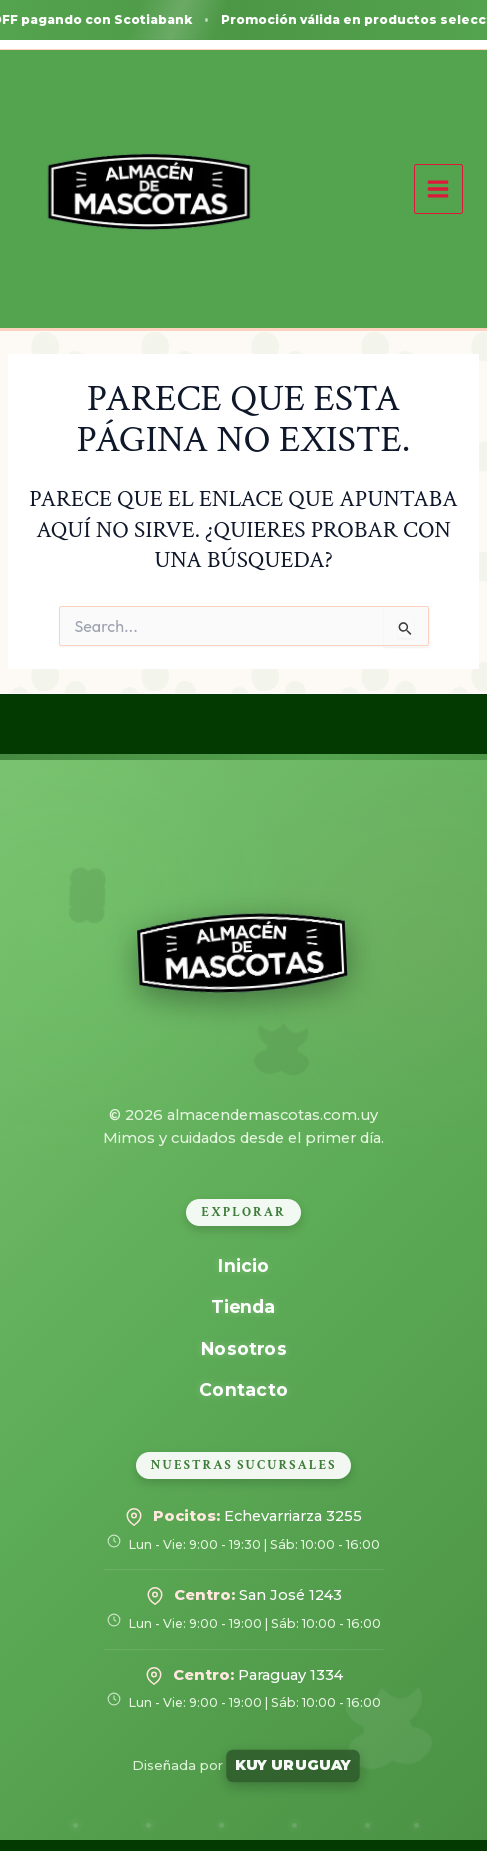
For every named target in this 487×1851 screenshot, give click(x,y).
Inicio (243, 1265)
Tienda (244, 1306)
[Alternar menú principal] (438, 188)
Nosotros (243, 1348)
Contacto (244, 1389)
